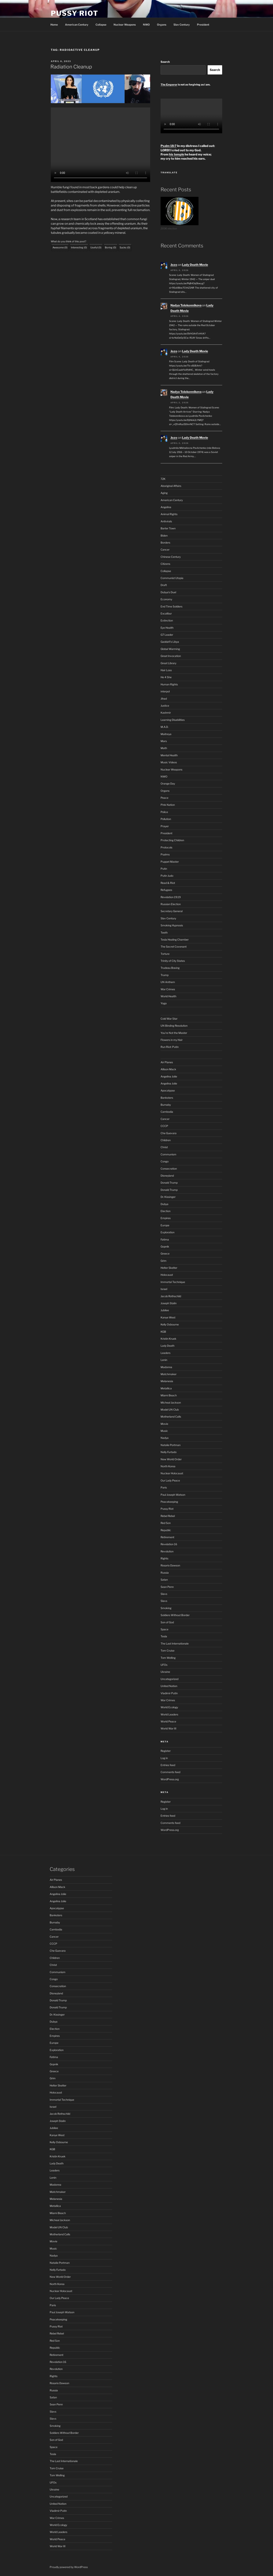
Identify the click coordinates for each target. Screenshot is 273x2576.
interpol (165, 691)
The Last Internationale (175, 1643)
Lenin (164, 1359)
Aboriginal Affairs (171, 485)
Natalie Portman (170, 1445)
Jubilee (165, 1310)
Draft (164, 585)
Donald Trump (169, 1182)
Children (166, 1140)
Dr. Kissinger (168, 1196)
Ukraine (165, 1671)
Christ (164, 1147)
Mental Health (169, 755)
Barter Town (168, 528)
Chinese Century (171, 556)
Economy (166, 599)
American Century (76, 24)
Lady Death (167, 1345)
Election (165, 1211)
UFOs (164, 1664)
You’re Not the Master (174, 1032)
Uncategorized (169, 1679)
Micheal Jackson (171, 1402)
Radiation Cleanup (71, 67)
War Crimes (168, 989)
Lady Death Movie (195, 265)
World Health (168, 996)
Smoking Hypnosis (172, 925)
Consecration (169, 1168)
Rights (164, 1558)
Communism (168, 1154)
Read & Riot (168, 882)
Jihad (164, 698)
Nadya (165, 1437)
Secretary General (172, 911)
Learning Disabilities (173, 719)
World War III (168, 1728)
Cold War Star (169, 1018)
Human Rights (169, 684)
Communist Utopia (172, 578)
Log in (164, 1758)
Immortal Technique (173, 1282)
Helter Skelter (169, 1267)
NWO (146, 24)
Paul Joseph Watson (173, 1494)
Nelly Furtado (169, 1452)
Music (164, 1430)
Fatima (165, 1239)
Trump (165, 975)
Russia (165, 1572)
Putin (164, 868)
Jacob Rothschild (171, 1296)
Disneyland (167, 1175)
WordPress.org (170, 1779)
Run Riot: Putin (170, 1046)
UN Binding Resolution (174, 1025)
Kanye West (168, 1317)
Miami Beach (169, 1395)
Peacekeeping (169, 1501)
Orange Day (168, 783)
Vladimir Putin (169, 1693)
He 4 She (166, 677)
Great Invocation (171, 656)
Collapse (101, 24)
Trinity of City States (173, 960)
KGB (163, 1331)
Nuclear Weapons (125, 24)
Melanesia (167, 1381)
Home (54, 24)
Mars (164, 741)
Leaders (165, 1352)
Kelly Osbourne (170, 1324)
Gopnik (165, 1246)
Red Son (166, 1523)
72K (163, 478)
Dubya (164, 1204)
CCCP (164, 1126)
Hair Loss (166, 670)
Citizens (165, 563)
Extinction (167, 620)
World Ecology (169, 1707)
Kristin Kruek (168, 1338)
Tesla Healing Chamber (175, 939)
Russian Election (171, 904)
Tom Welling (168, 1657)
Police (164, 812)
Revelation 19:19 (171, 897)
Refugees (166, 889)
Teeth (164, 932)
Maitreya (166, 734)
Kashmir (166, 712)
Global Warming (170, 648)
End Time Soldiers (171, 606)
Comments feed (170, 1772)
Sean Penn (167, 1586)
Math (164, 748)
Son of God (167, 1622)
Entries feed (168, 1765)
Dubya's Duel (168, 592)
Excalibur (166, 613)
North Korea (168, 1466)
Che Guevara (169, 1133)
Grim (163, 1260)
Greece (165, 1253)
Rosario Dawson (170, 1565)
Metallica (166, 1388)
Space (164, 1629)
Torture (165, 953)
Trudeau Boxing (170, 967)
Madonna (166, 1367)
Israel (164, 1289)
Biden (164, 535)
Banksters (167, 1097)
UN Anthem (168, 982)
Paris (164, 1487)
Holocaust (167, 1274)
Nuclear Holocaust (172, 1473)
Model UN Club (170, 1409)
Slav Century (181, 24)
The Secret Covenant (174, 946)
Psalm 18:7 (169, 146)
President (203, 24)
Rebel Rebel (168, 1516)
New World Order (171, 1459)
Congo (165, 1161)
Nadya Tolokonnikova (186, 305)
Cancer (165, 549)
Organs (161, 24)
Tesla (164, 1636)
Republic (166, 1530)
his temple (176, 154)
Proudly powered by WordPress (69, 2567)
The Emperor (169, 84)
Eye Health (167, 627)
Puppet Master (170, 861)
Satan (164, 1579)
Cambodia (167, 1111)
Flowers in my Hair (172, 1039)
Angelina (166, 507)
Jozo (173, 265)
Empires (166, 1218)
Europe (165, 1225)
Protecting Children (172, 840)
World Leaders (169, 1714)
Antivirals (166, 521)
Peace (164, 797)
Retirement (167, 1537)
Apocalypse (168, 1090)
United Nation (169, 1686)
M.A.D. (164, 726)
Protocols (166, 847)
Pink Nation (168, 804)
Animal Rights (169, 514)
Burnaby (166, 1104)
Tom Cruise (167, 1650)
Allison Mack (168, 1069)
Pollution (166, 819)
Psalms (165, 854)
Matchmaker (169, 1374)
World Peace (168, 1721)
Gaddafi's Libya (170, 641)
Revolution (167, 1551)
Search (165, 61)
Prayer (165, 826)
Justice (165, 705)
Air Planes (167, 1062)
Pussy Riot (74, 13)
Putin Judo (167, 875)
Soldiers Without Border (175, 1615)
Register (166, 1750)
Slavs (164, 1593)
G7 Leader (167, 634)
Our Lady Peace (170, 1480)
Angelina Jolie (169, 1076)
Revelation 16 (169, 1544)
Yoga (164, 1003)
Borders (165, 542)
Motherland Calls (171, 1416)
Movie (164, 1423)
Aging (164, 492)
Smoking (166, 1608)
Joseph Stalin (169, 1303)
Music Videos (169, 762)
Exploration (167, 1232)
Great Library (168, 663)
